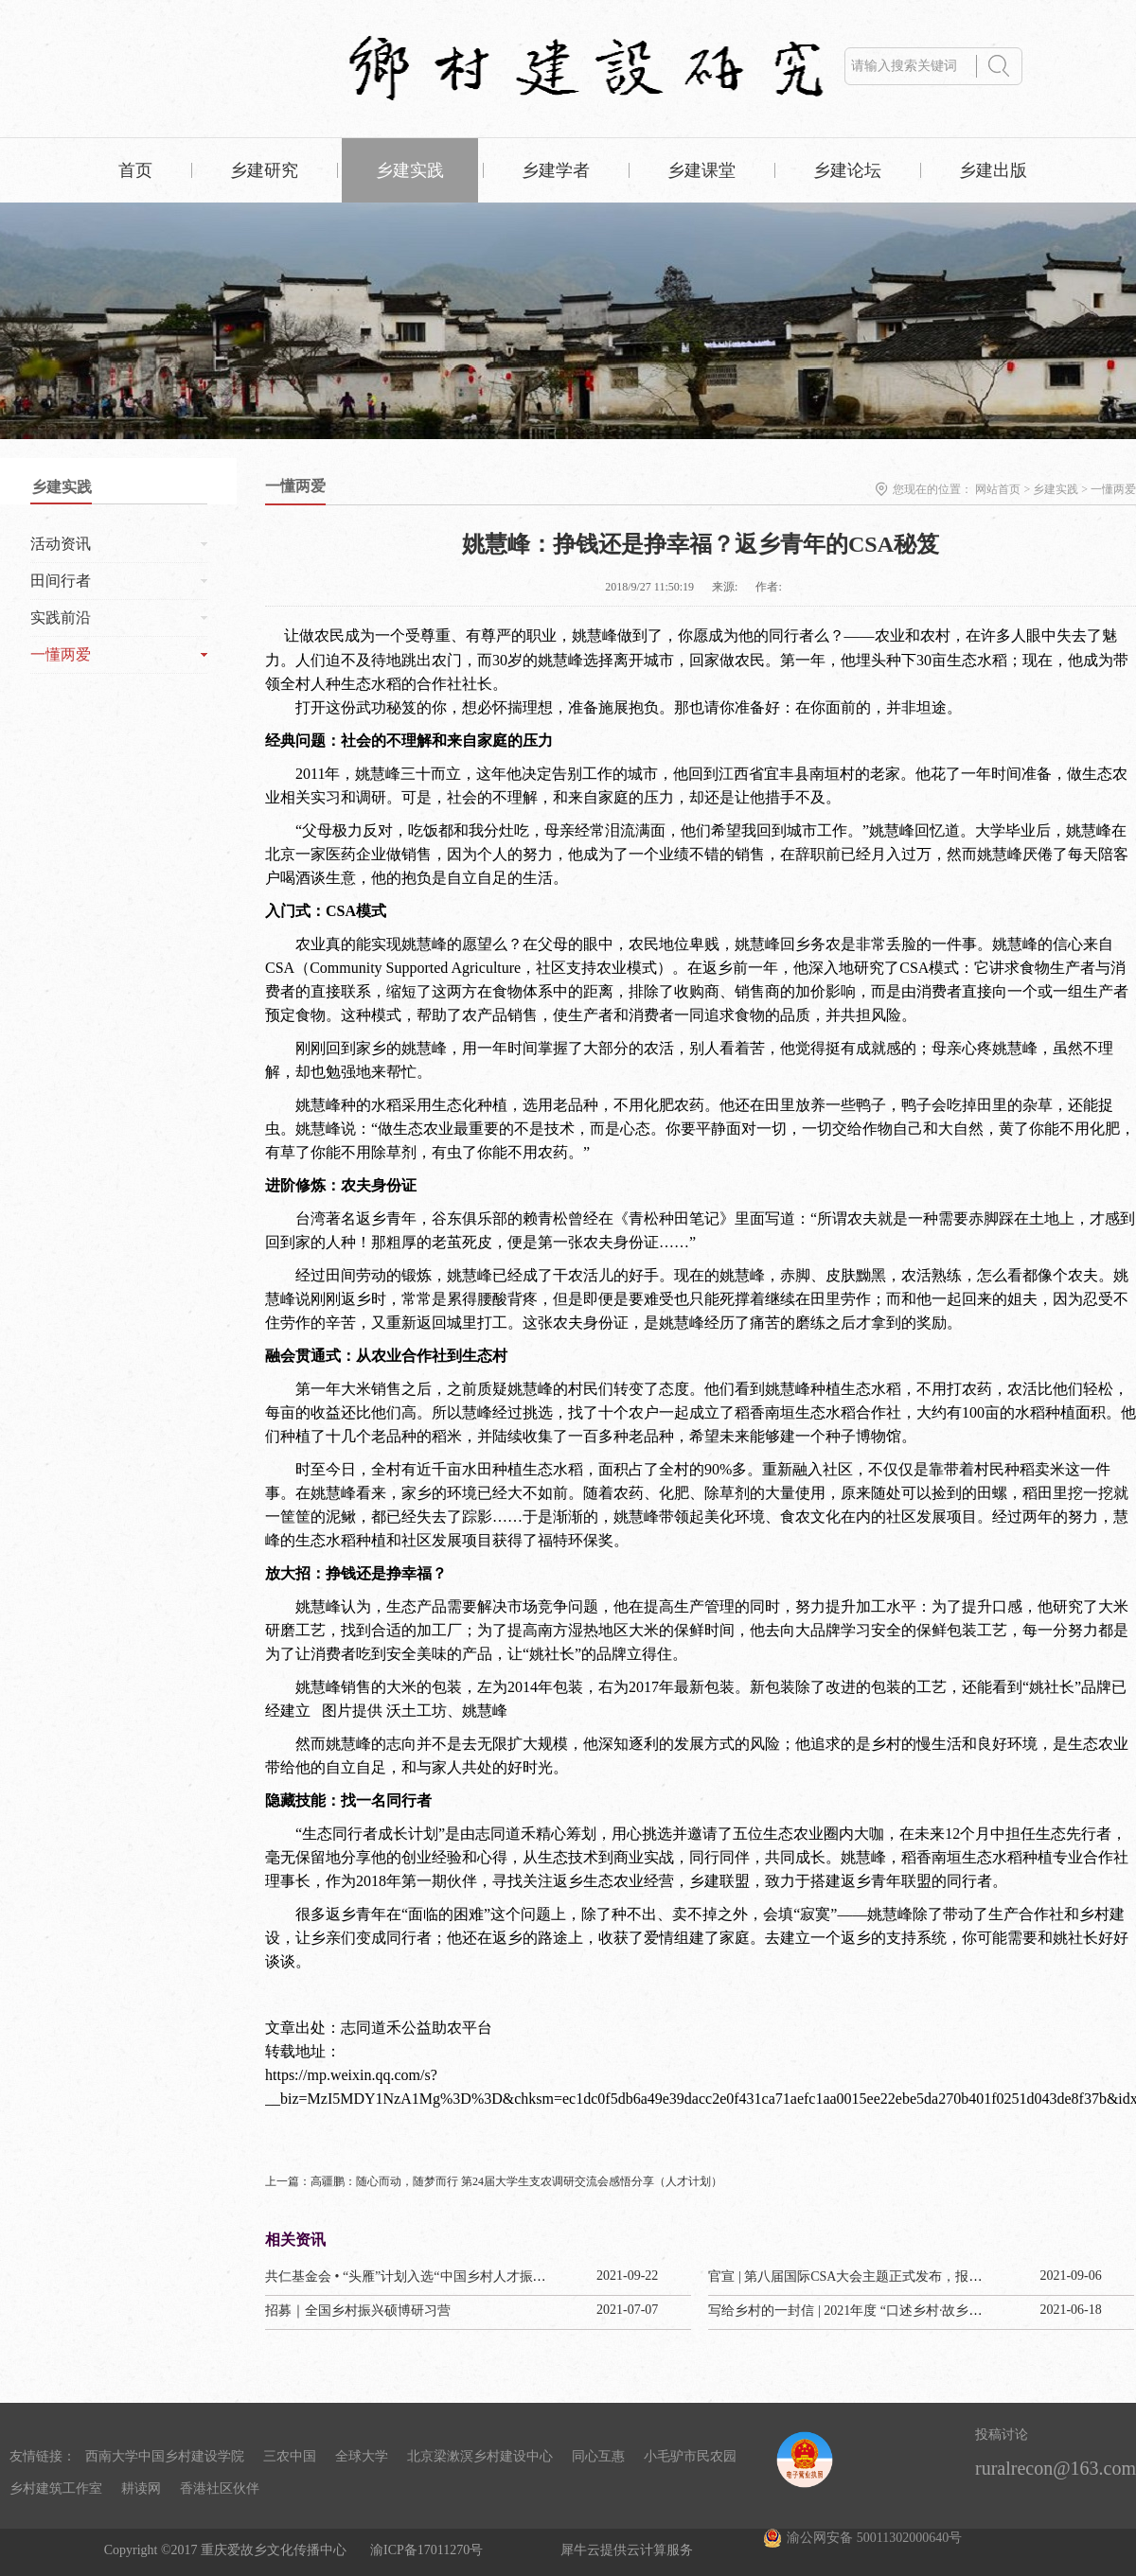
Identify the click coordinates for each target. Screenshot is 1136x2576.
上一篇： (493, 2181)
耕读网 (141, 2488)
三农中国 (289, 2456)
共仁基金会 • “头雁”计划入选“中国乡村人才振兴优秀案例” (435, 2276)
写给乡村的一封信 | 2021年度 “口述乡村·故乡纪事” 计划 (869, 2310)
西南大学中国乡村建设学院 (164, 2456)
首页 (135, 170)
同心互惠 (598, 2456)
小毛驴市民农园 (690, 2456)
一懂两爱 (1113, 489)
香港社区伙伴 (219, 2488)
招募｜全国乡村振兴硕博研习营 (358, 2310)
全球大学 (361, 2456)
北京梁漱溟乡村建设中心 (480, 2456)
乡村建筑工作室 (55, 2488)
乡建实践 (1055, 489)
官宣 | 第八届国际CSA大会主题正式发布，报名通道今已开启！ (891, 2276)
